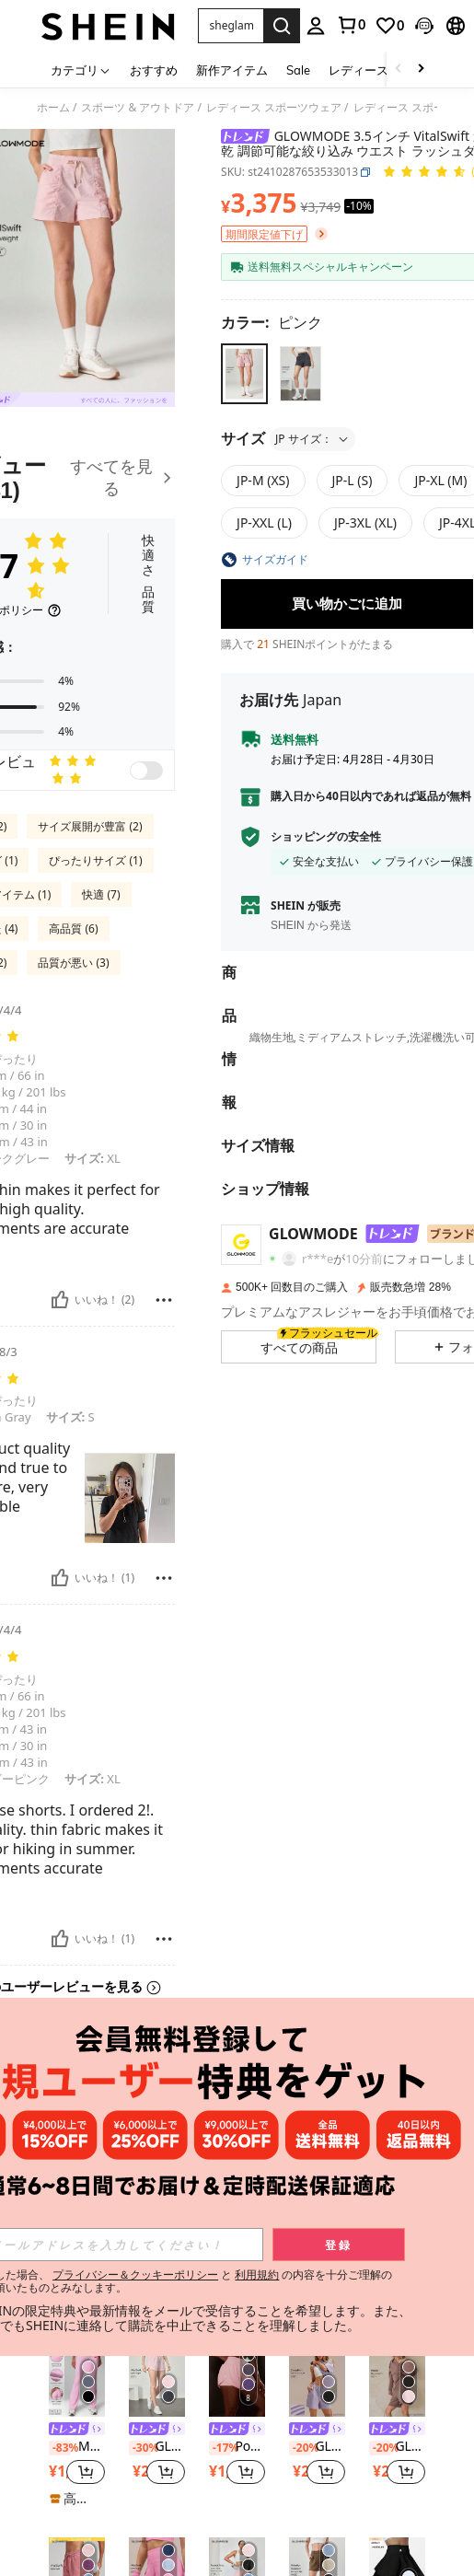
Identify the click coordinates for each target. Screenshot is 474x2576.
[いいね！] (60, 1300)
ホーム (53, 107)
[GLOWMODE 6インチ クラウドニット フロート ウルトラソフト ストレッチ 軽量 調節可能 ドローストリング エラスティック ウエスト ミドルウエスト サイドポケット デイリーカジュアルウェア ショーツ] (317, 2379)
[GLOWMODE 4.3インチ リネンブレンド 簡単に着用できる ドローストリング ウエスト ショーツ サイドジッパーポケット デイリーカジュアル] (397, 2178)
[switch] (146, 770)
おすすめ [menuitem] (154, 70)
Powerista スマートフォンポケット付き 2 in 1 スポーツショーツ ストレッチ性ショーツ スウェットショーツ (237, 2446)
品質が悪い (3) (73, 962)
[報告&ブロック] (164, 1300)
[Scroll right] (420, 69)
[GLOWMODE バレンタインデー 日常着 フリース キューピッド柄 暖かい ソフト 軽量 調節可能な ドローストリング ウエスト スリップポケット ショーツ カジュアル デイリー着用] (157, 2178)
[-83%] (60, 2448)
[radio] (244, 373)
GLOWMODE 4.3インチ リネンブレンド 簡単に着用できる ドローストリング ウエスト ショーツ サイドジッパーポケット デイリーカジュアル (397, 2246)
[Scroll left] (398, 69)
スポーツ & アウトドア (137, 107)
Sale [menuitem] (298, 70)
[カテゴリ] (81, 69)
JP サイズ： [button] (312, 439)
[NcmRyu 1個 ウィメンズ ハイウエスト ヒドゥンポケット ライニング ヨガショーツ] (77, 2178)
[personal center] (316, 26)
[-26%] (60, 2247)
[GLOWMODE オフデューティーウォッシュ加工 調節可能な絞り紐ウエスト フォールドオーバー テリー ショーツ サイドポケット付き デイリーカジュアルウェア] (237, 2178)
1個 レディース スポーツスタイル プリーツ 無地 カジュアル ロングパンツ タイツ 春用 (317, 2229)
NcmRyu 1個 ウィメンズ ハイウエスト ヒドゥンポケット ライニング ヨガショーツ (77, 2246)
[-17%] (220, 2448)
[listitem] (76, 2224)
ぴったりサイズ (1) (95, 860)
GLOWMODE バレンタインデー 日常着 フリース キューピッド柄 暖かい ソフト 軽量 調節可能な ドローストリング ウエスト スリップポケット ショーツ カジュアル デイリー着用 (157, 2246)
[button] (230, 25)
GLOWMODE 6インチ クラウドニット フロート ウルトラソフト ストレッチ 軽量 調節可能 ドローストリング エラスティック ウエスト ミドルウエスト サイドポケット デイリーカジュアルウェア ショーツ (317, 2446)
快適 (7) (101, 894)
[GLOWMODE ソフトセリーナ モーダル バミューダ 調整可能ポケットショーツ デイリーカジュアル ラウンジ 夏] (397, 2379)
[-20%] (140, 2247)
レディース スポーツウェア (273, 107)
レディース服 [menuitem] (364, 70)
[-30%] (140, 2448)
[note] (317, 2303)
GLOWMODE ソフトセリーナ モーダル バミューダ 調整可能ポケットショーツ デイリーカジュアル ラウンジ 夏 (397, 2446)
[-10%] (300, 2230)
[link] (350, 25)
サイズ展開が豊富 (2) (90, 826)
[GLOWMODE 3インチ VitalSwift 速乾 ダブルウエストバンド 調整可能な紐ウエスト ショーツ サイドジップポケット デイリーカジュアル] (157, 2379)
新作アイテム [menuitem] (232, 70)
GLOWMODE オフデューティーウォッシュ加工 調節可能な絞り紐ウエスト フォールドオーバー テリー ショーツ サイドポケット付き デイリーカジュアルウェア (237, 2246)
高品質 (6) (73, 928)
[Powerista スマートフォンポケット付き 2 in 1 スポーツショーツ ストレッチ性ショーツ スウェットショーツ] (237, 2379)
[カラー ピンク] (271, 322)
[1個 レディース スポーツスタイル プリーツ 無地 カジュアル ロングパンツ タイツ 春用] (317, 2178)
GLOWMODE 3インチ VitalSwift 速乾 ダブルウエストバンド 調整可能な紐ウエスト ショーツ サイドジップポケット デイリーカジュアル (157, 2446)
